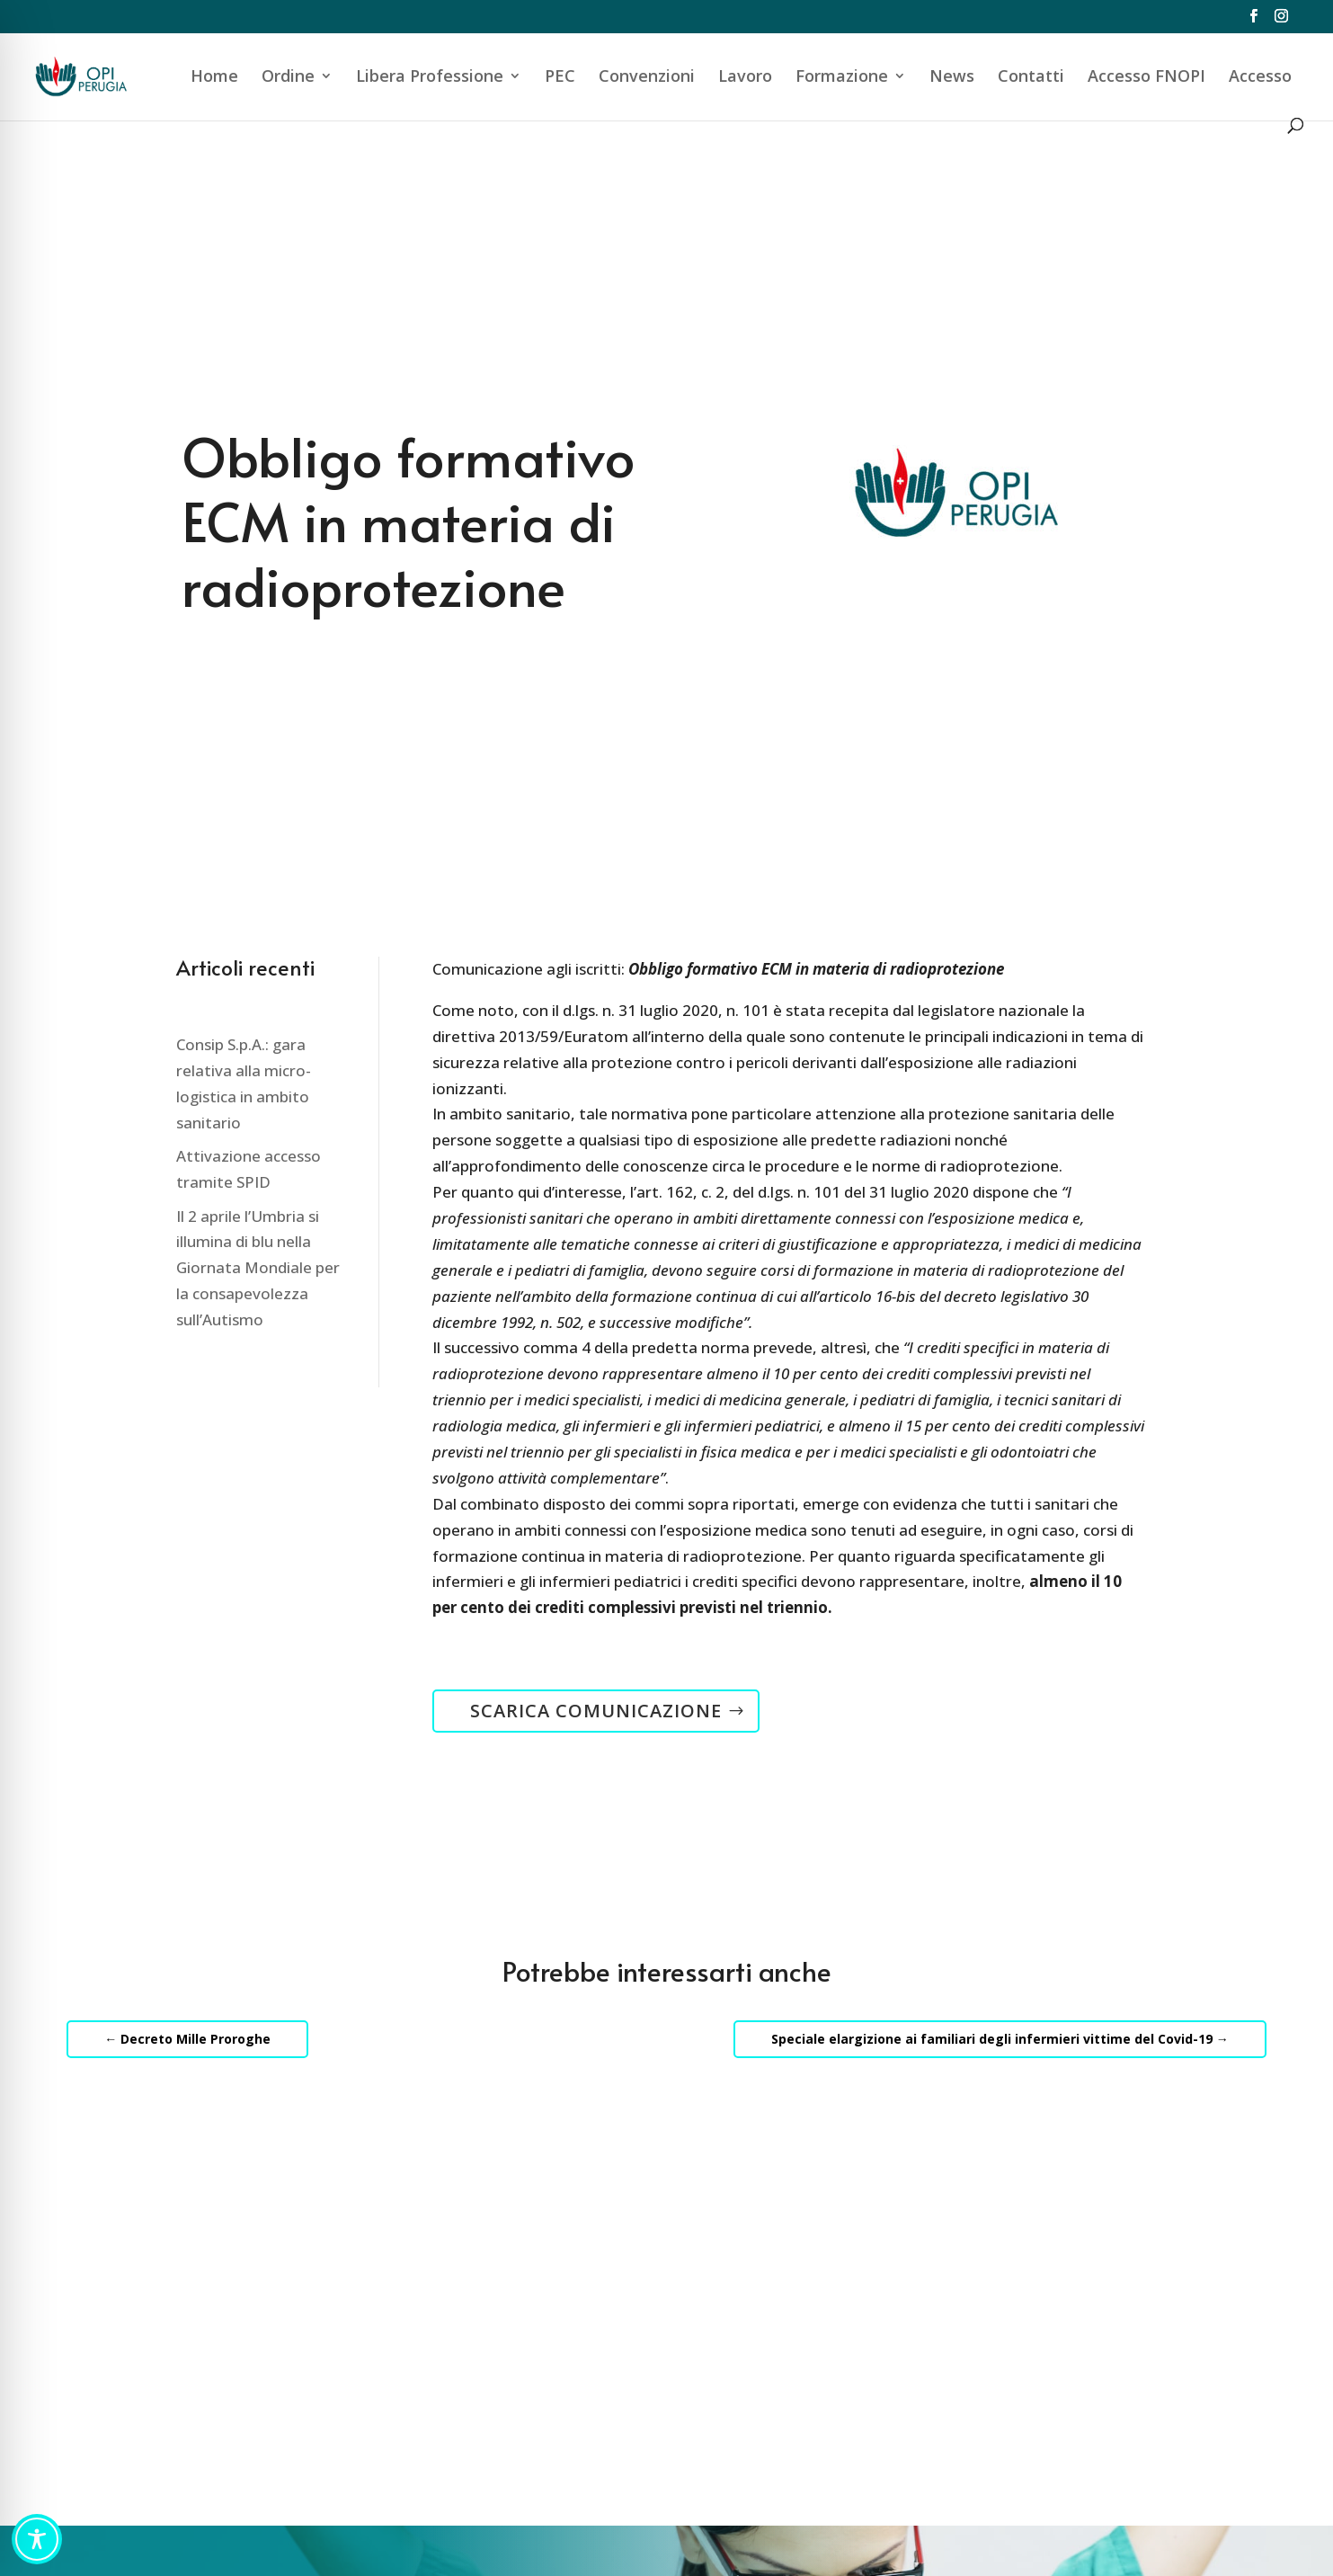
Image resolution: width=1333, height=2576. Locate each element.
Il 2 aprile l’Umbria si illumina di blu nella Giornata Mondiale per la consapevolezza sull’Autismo (258, 1268)
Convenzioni (647, 77)
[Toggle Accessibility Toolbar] (36, 2539)
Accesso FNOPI (1146, 77)
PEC (560, 77)
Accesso (1260, 77)
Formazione (841, 77)
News (951, 77)
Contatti (1031, 77)
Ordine (288, 77)
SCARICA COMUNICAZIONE (596, 1710)
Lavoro (745, 77)
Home (214, 77)
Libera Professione (429, 77)
